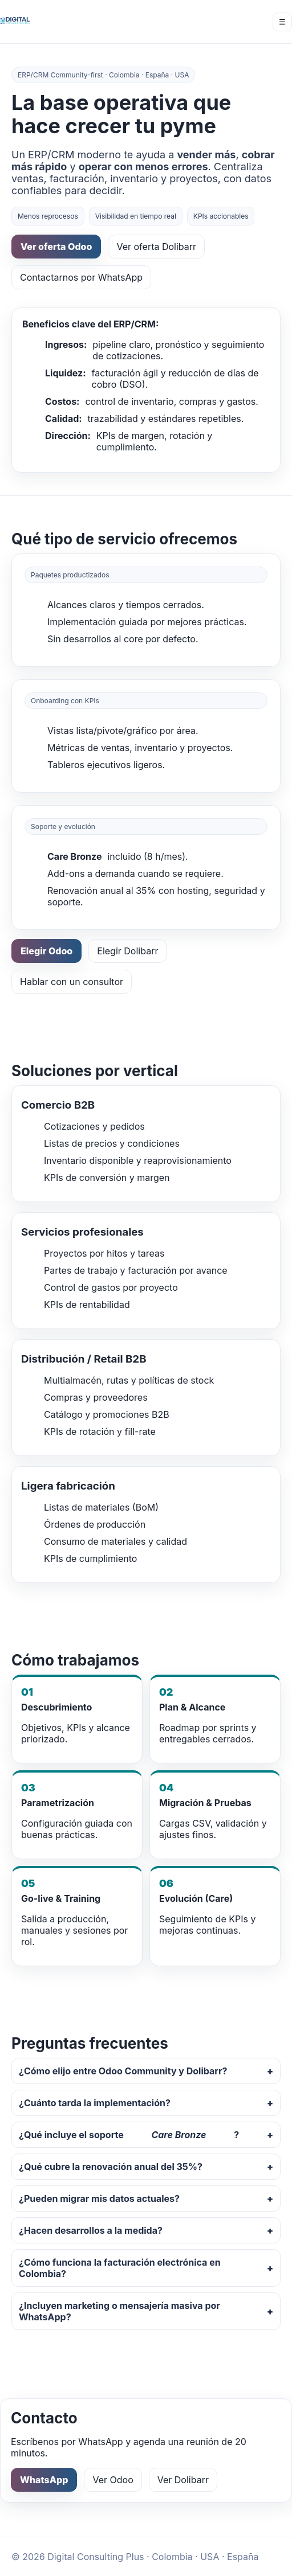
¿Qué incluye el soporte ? (129, 2134)
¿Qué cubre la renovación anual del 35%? (110, 2166)
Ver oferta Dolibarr (156, 246)
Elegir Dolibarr (127, 951)
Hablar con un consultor (71, 981)
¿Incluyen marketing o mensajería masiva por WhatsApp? (119, 2311)
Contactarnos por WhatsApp (81, 277)
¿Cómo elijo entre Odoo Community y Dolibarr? (123, 2071)
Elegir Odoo (46, 951)
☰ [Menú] (282, 22)
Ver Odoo (112, 2479)
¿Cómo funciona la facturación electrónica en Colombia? (120, 2268)
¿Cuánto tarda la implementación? (95, 2103)
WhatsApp (44, 2479)
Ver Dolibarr (183, 2479)
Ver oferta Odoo (56, 246)
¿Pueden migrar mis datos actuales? (99, 2198)
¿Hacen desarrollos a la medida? (91, 2230)
